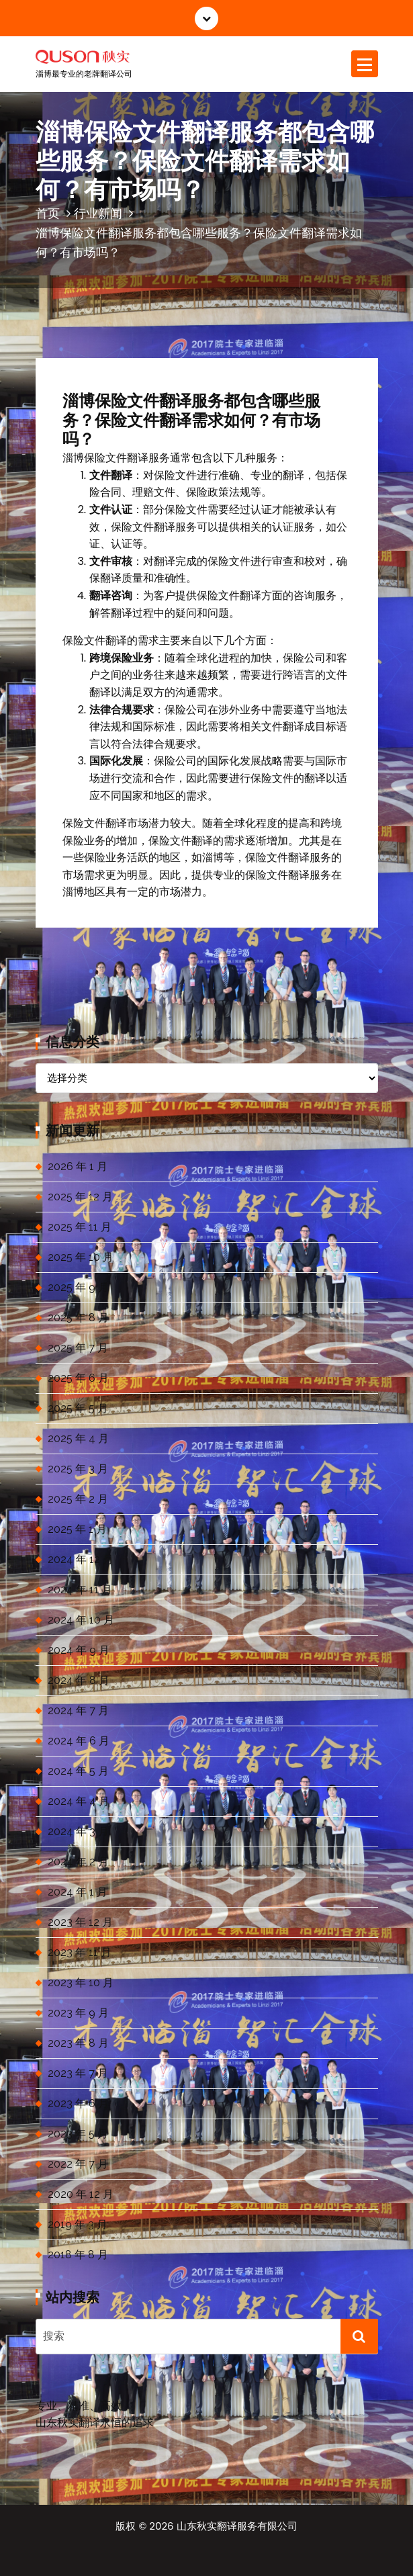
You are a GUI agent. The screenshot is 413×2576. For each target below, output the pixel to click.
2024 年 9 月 (78, 1650)
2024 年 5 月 (78, 1771)
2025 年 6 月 (78, 1378)
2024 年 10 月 (81, 1619)
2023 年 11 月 (79, 1952)
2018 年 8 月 (78, 2254)
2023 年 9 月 (78, 2012)
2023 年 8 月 (78, 2043)
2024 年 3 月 (78, 1831)
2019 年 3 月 (77, 2224)
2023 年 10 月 (80, 1982)
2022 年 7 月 (78, 2164)
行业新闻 (98, 213)
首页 (48, 213)
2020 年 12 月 (80, 2194)
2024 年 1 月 (77, 1891)
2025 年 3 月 (78, 1468)
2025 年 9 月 (78, 1287)
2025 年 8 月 (78, 1317)
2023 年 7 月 (78, 2073)
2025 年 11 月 (79, 1226)
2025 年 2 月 (78, 1499)
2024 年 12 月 (80, 1559)
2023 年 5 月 (78, 2133)
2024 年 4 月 (78, 1801)
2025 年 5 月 (78, 1408)
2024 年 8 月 (78, 1680)
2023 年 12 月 (80, 1922)
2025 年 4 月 (78, 1438)
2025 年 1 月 (77, 1529)
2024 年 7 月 (78, 1710)
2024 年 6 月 (78, 1740)
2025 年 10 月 (80, 1257)
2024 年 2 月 (78, 1861)
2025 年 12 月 (80, 1196)
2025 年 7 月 (78, 1347)
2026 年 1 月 (77, 1166)
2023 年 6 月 (78, 2103)
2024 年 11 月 (80, 1589)
